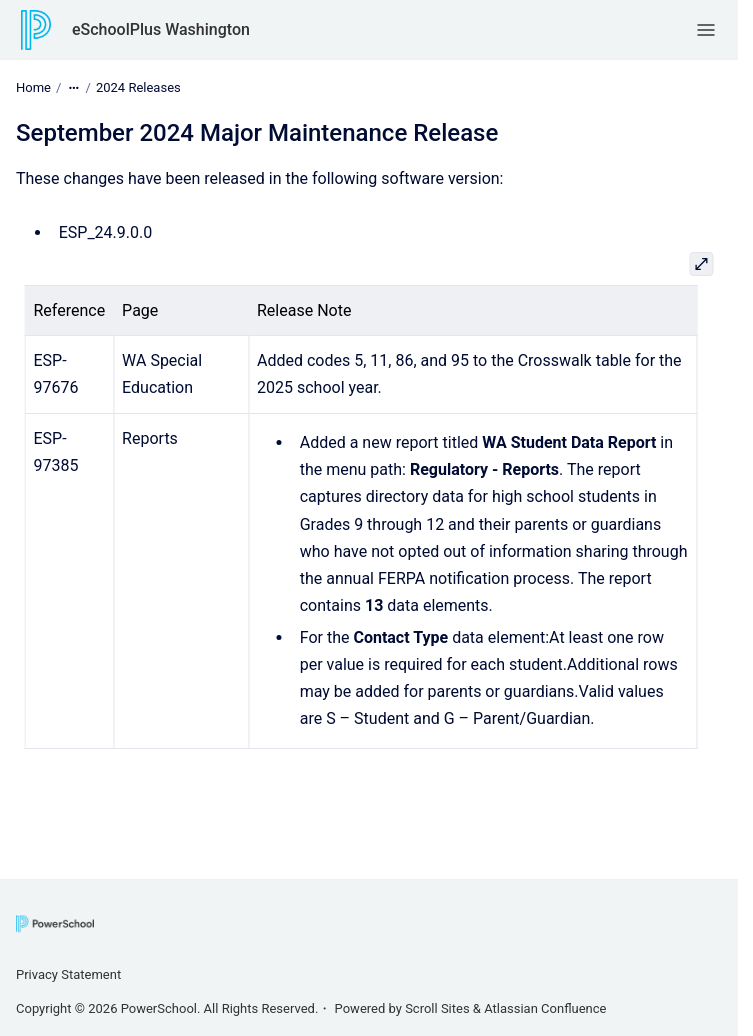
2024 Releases (138, 87)
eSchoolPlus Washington (161, 29)
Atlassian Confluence (545, 1008)
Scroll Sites (437, 1008)
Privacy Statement (68, 974)
